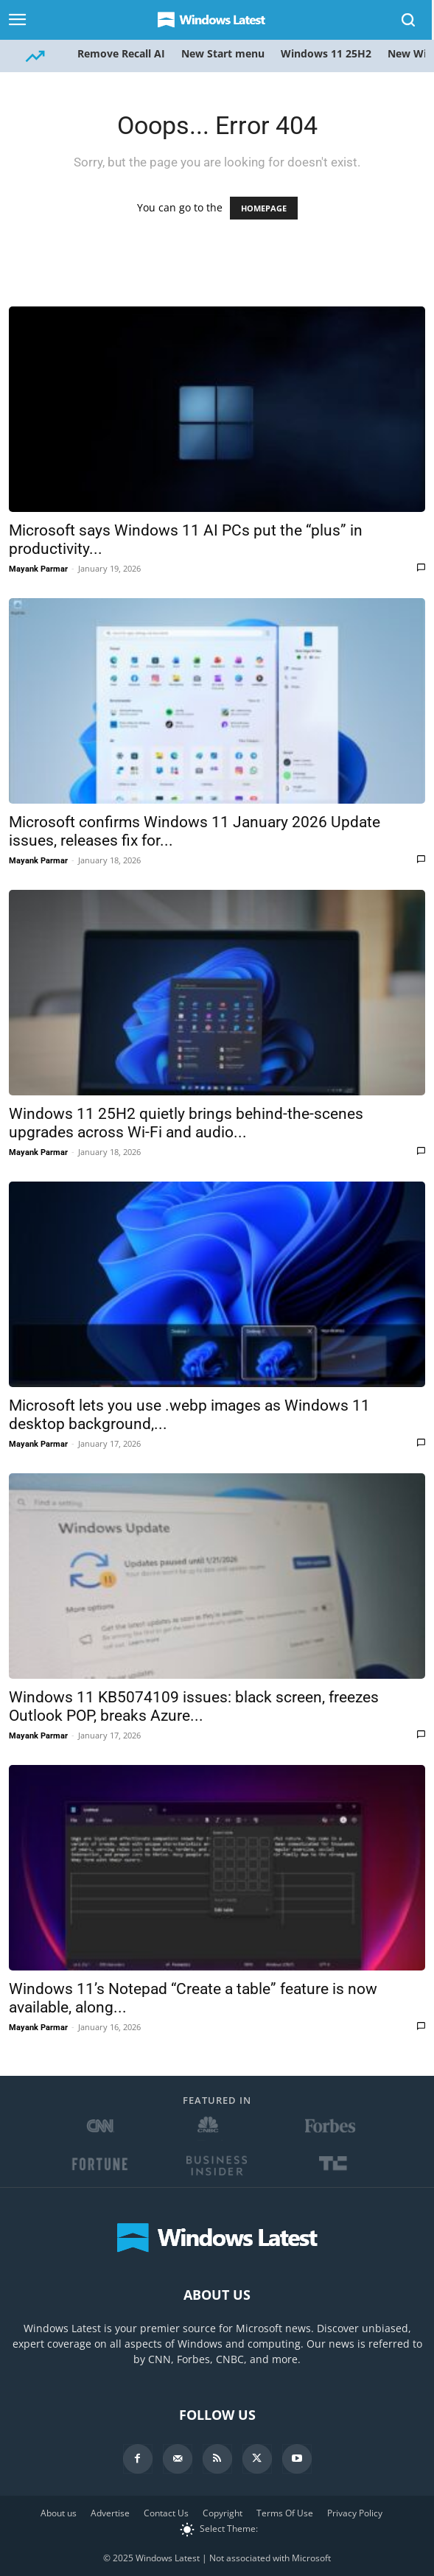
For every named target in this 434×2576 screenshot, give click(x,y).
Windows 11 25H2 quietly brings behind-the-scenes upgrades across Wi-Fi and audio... (186, 1123)
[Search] (409, 20)
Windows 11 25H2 (326, 53)
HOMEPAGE (264, 208)
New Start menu (223, 53)
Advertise (110, 2513)
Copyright (222, 2513)
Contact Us (166, 2513)
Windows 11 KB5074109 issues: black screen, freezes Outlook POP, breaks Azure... (194, 1706)
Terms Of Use (284, 2513)
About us (59, 2513)
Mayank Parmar (38, 569)
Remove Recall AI (121, 53)
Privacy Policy (354, 2513)
